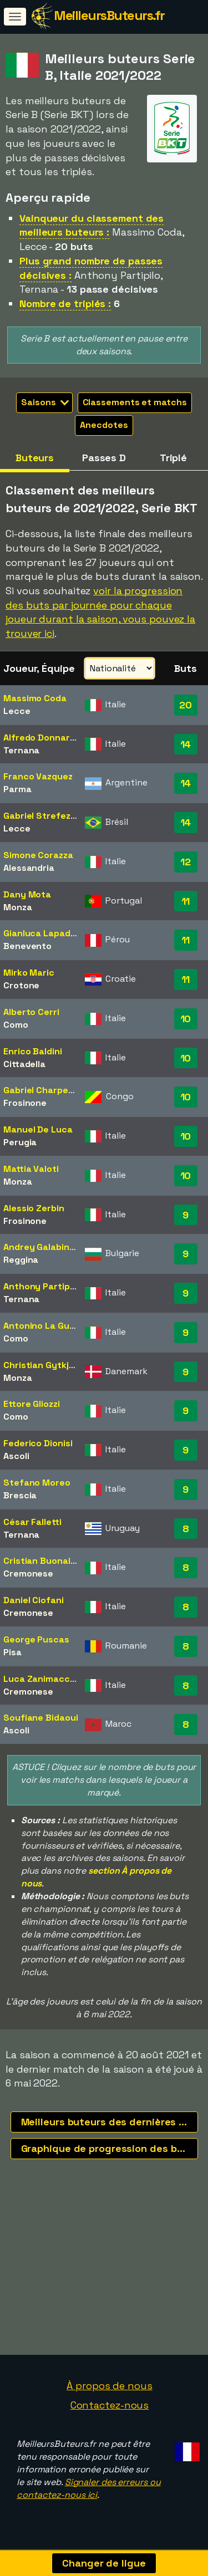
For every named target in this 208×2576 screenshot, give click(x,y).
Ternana (21, 750)
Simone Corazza (38, 855)
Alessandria (28, 868)
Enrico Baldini (32, 1051)
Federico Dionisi (37, 1443)
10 (185, 1018)
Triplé (173, 457)
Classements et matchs (135, 402)
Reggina (20, 1260)
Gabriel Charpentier (46, 1090)
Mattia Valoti (31, 1169)
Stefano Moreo (36, 1482)
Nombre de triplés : (65, 303)
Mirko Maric (28, 972)
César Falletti (32, 1522)
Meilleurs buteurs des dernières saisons (109, 2121)
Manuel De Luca (38, 1129)
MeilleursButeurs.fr (109, 15)
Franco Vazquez (38, 776)
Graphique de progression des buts (107, 2148)
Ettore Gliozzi (31, 1404)
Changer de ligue (103, 2563)
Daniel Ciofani (33, 1600)
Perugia (20, 1142)
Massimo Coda (35, 698)
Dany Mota (27, 894)
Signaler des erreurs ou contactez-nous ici (88, 2492)
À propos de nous (109, 2389)
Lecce (17, 711)
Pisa (12, 1652)
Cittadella (24, 1064)
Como (15, 1025)
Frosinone (25, 1103)
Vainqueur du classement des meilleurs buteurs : (91, 225)
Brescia (20, 1495)
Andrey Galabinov (41, 1247)
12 (185, 861)
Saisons (44, 402)
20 (185, 704)
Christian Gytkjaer (43, 1365)
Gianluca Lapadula (43, 933)
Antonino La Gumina (46, 1326)
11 (185, 901)
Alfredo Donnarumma (49, 737)
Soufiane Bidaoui (40, 1717)
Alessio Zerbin (33, 1208)
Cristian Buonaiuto (44, 1561)
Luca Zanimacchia (43, 1679)
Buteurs (35, 457)
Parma (17, 789)
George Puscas (36, 1639)
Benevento (27, 946)
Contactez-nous (109, 2409)
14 (185, 744)
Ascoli (16, 1456)
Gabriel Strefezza (41, 816)
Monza (17, 907)
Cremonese (28, 1573)
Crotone (21, 985)
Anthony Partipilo (41, 1286)
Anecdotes (104, 425)
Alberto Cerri (31, 1012)
